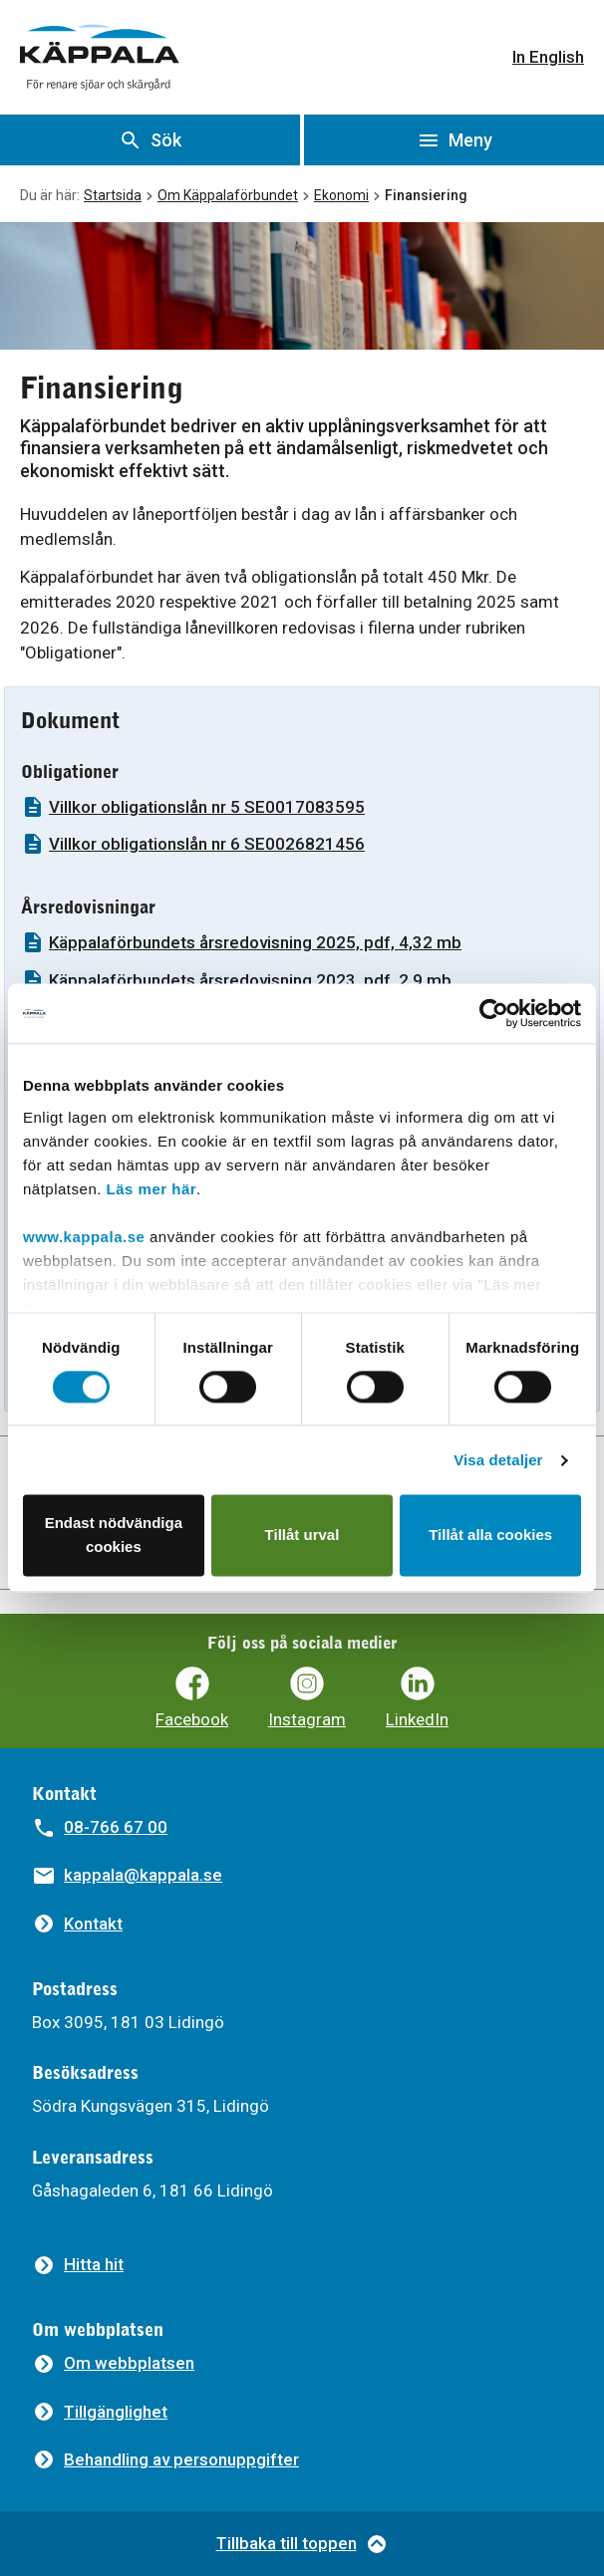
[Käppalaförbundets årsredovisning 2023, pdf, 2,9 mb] (302, 980)
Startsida (113, 195)
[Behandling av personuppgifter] (165, 2459)
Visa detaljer (497, 1459)
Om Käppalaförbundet (227, 195)
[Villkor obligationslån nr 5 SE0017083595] (302, 807)
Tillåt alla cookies (490, 1535)
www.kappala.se (84, 1236)
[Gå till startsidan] (99, 57)
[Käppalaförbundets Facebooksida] (191, 1698)
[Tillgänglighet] (99, 2412)
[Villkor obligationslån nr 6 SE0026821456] (302, 844)
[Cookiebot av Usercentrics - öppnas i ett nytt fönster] (494, 1013)
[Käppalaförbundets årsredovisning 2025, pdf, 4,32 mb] (302, 942)
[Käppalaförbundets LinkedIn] (417, 1698)
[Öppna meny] (454, 140)
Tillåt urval (302, 1535)
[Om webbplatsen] (113, 2363)
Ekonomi (341, 195)
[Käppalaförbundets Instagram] (307, 1698)
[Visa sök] (150, 140)
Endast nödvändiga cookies (113, 1535)
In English (548, 57)
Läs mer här (152, 1188)
